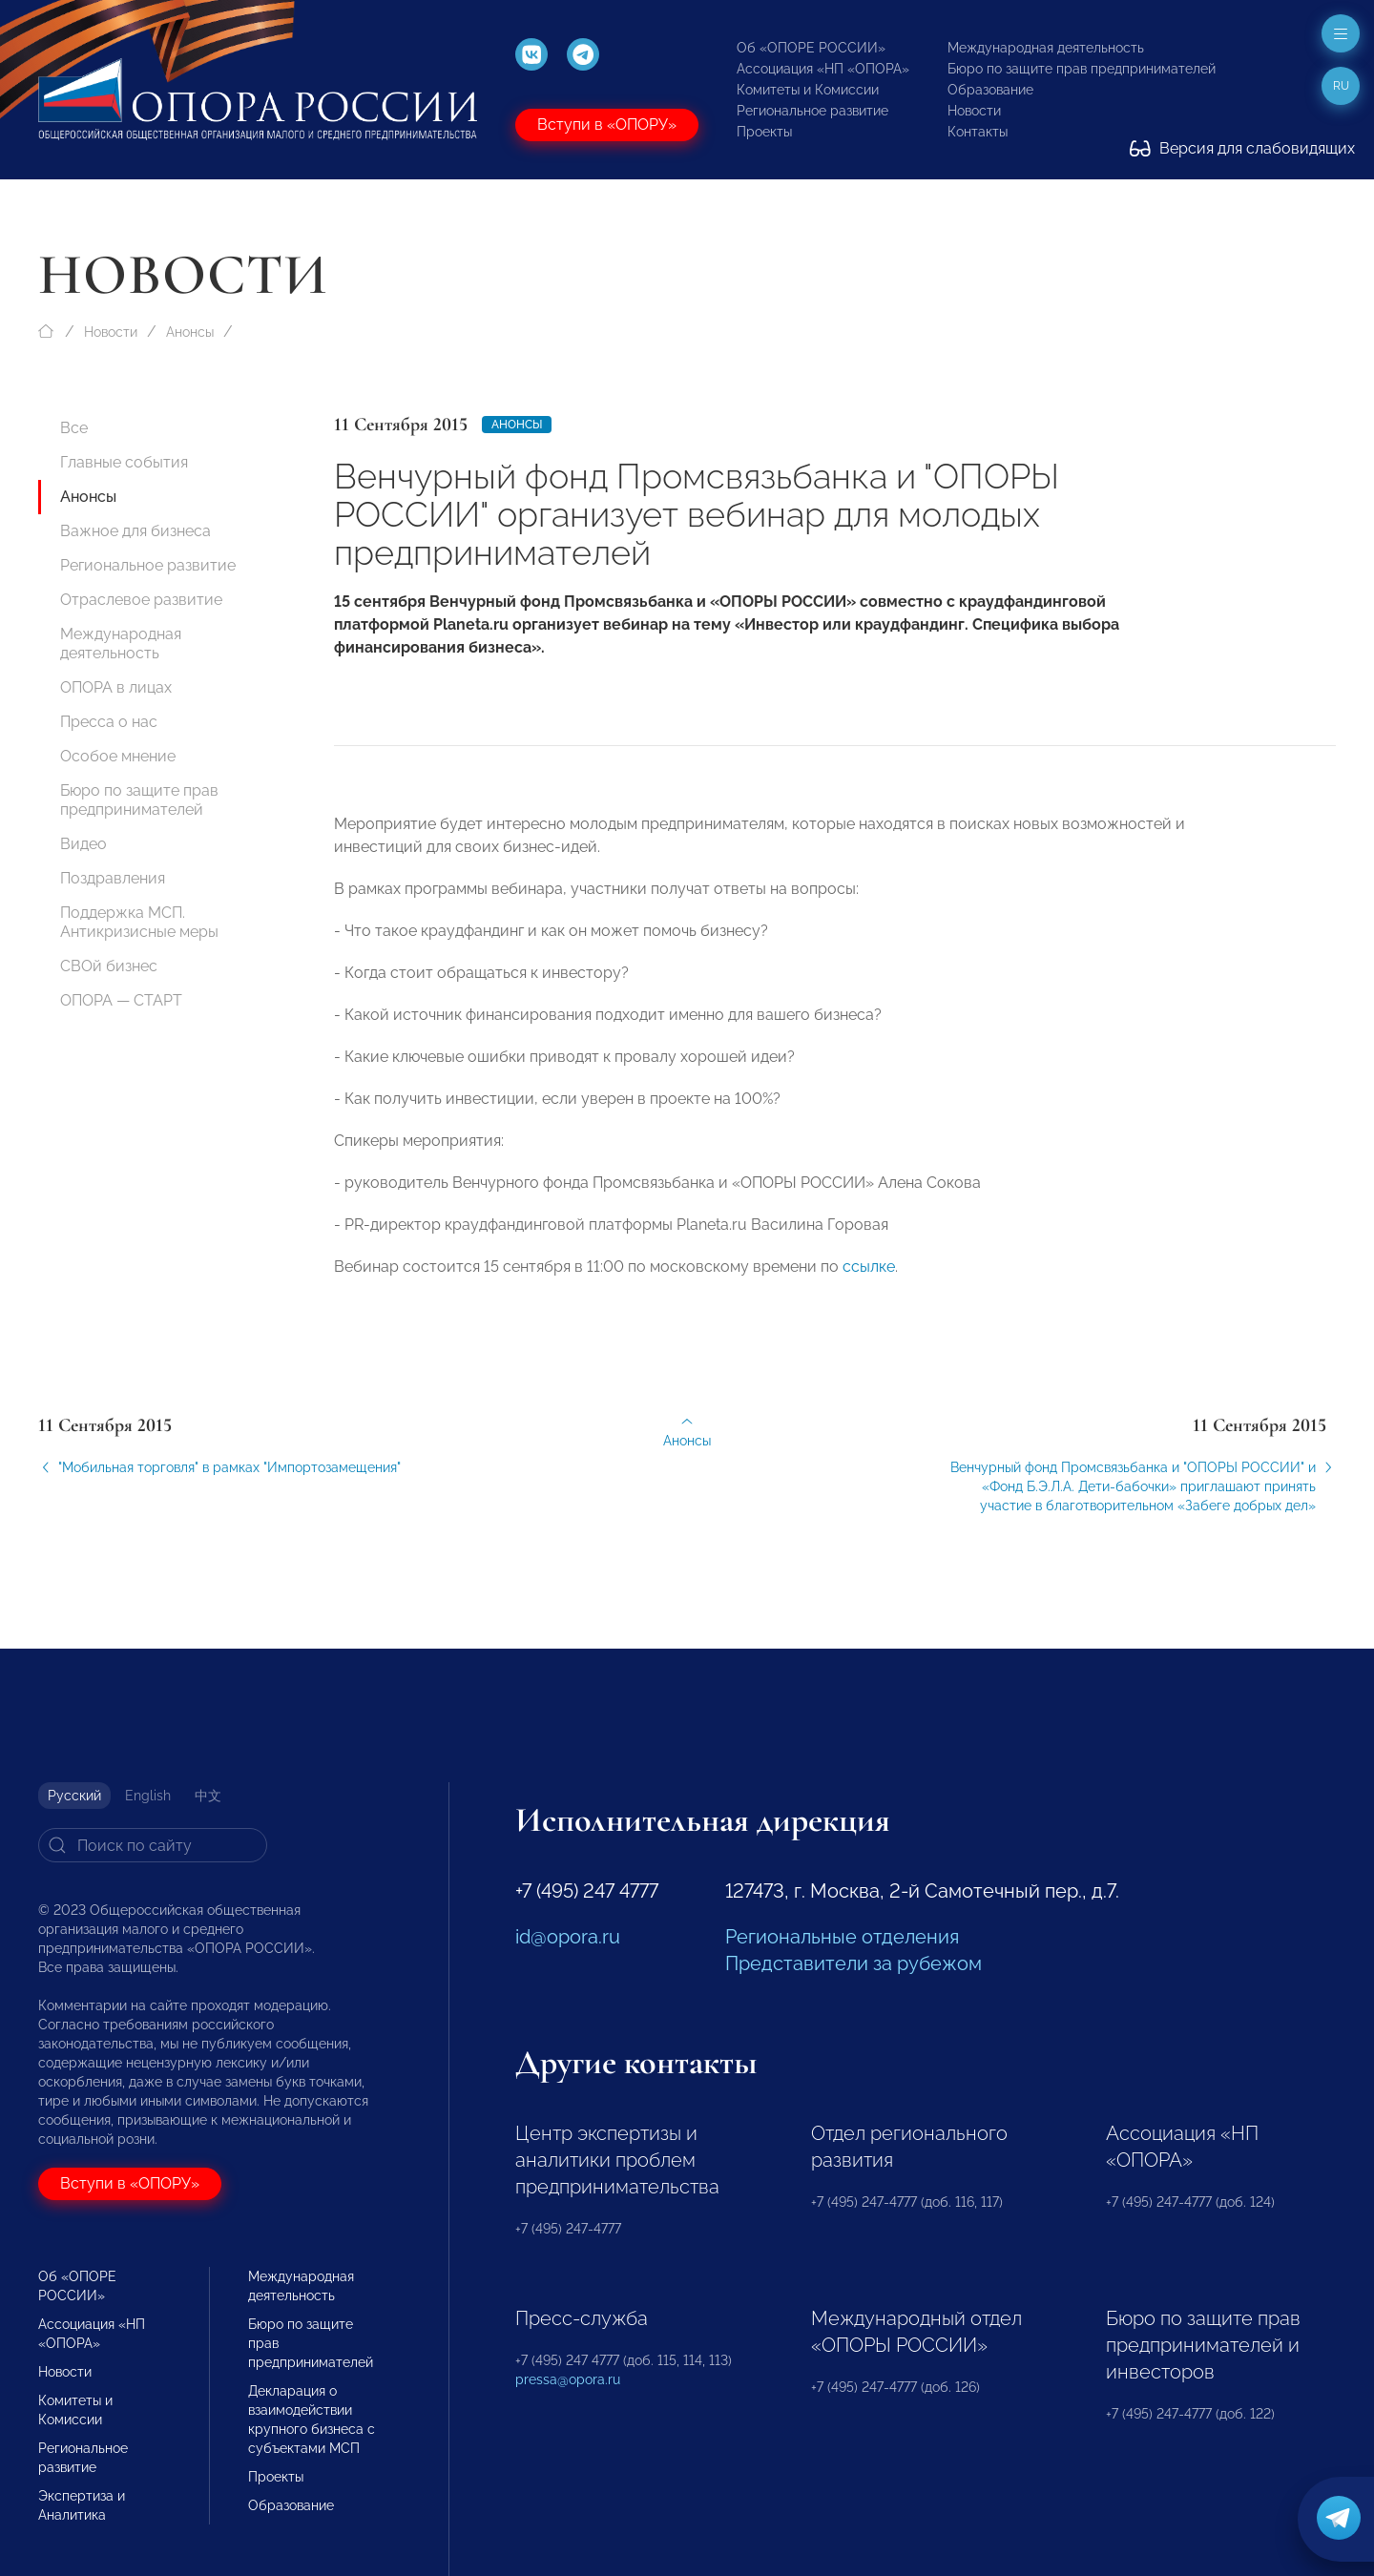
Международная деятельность (1045, 47)
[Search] (152, 1845)
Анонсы (190, 332)
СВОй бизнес (108, 966)
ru (1341, 86)
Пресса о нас (108, 722)
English (148, 1795)
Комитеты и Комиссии (808, 89)
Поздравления (112, 878)
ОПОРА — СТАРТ (121, 1000)
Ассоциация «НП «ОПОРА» (823, 68)
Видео (83, 844)
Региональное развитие (812, 110)
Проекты (764, 131)
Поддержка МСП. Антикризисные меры (139, 922)
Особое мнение (118, 756)
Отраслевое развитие (141, 600)
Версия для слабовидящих (1242, 148)
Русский (74, 1795)
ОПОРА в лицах (116, 687)
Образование (990, 89)
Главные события (124, 462)
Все (74, 428)
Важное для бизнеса (135, 531)
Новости (974, 110)
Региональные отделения (842, 1936)
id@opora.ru (567, 1936)
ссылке (869, 1280)
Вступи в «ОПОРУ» (607, 124)
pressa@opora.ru (567, 2379)
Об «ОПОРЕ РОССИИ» (811, 47)
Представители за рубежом (853, 1963)
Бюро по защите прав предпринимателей (1081, 68)
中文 (208, 1795)
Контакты (977, 131)
